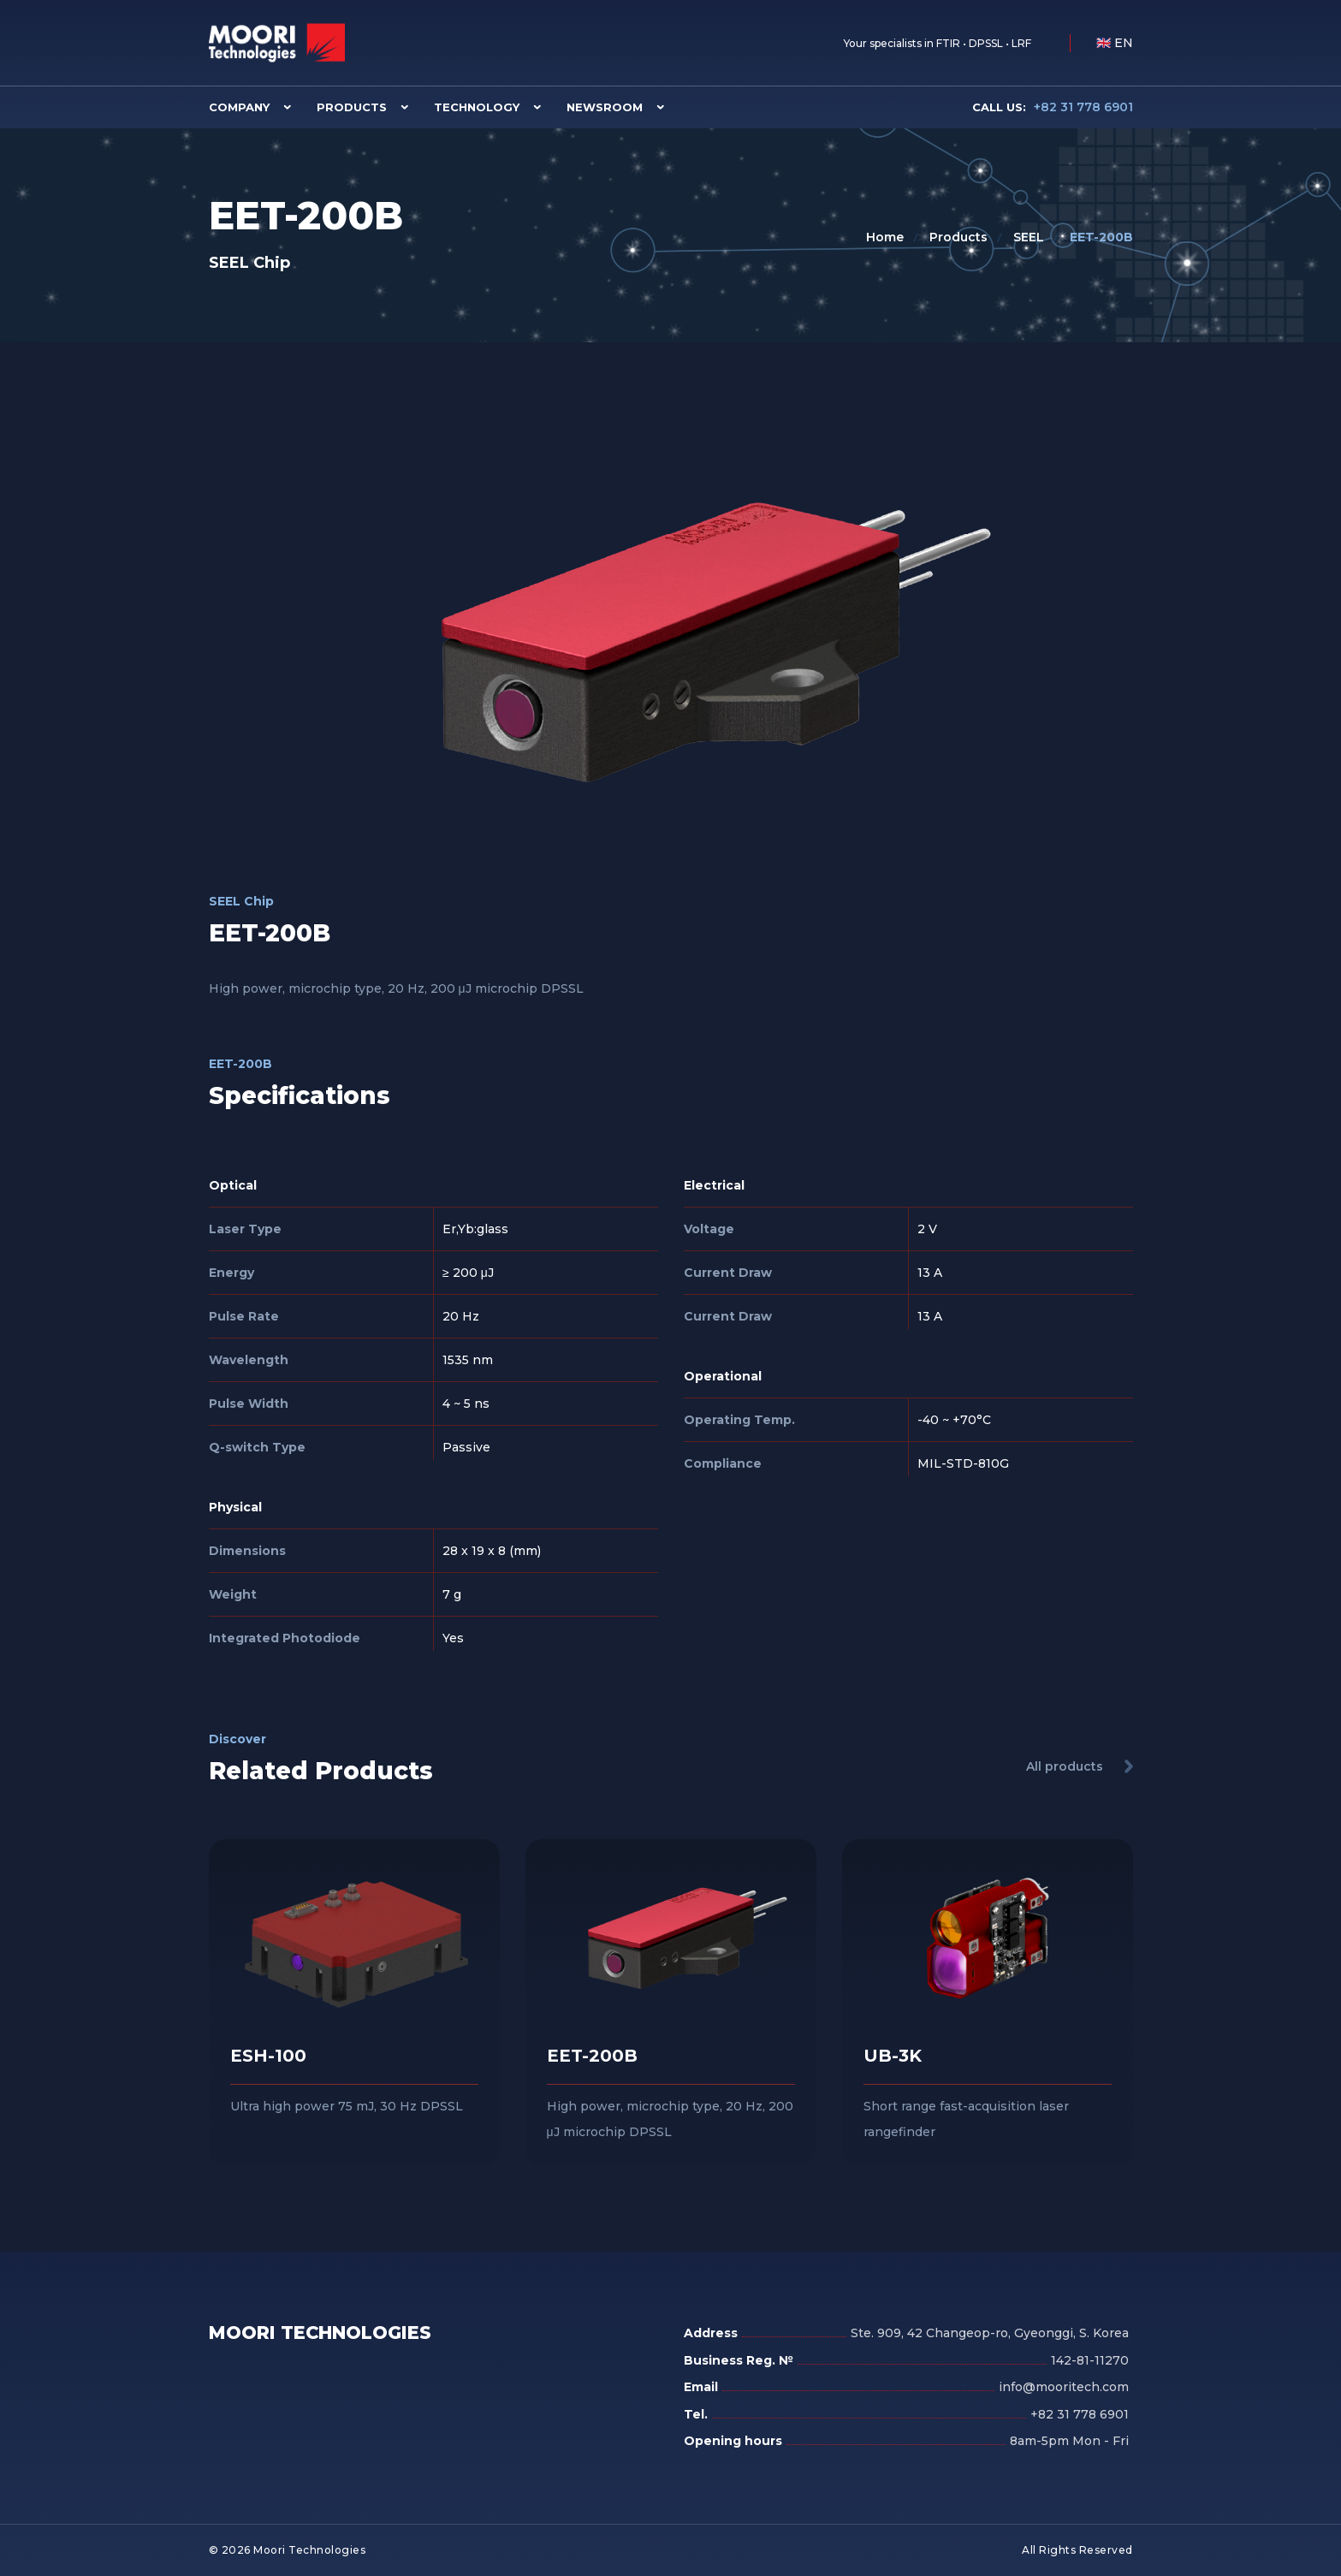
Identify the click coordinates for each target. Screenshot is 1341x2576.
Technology (476, 107)
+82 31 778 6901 (1052, 107)
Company (239, 107)
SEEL (1028, 237)
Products (352, 107)
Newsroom (605, 107)
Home (885, 237)
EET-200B (1101, 237)
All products (1064, 1766)
